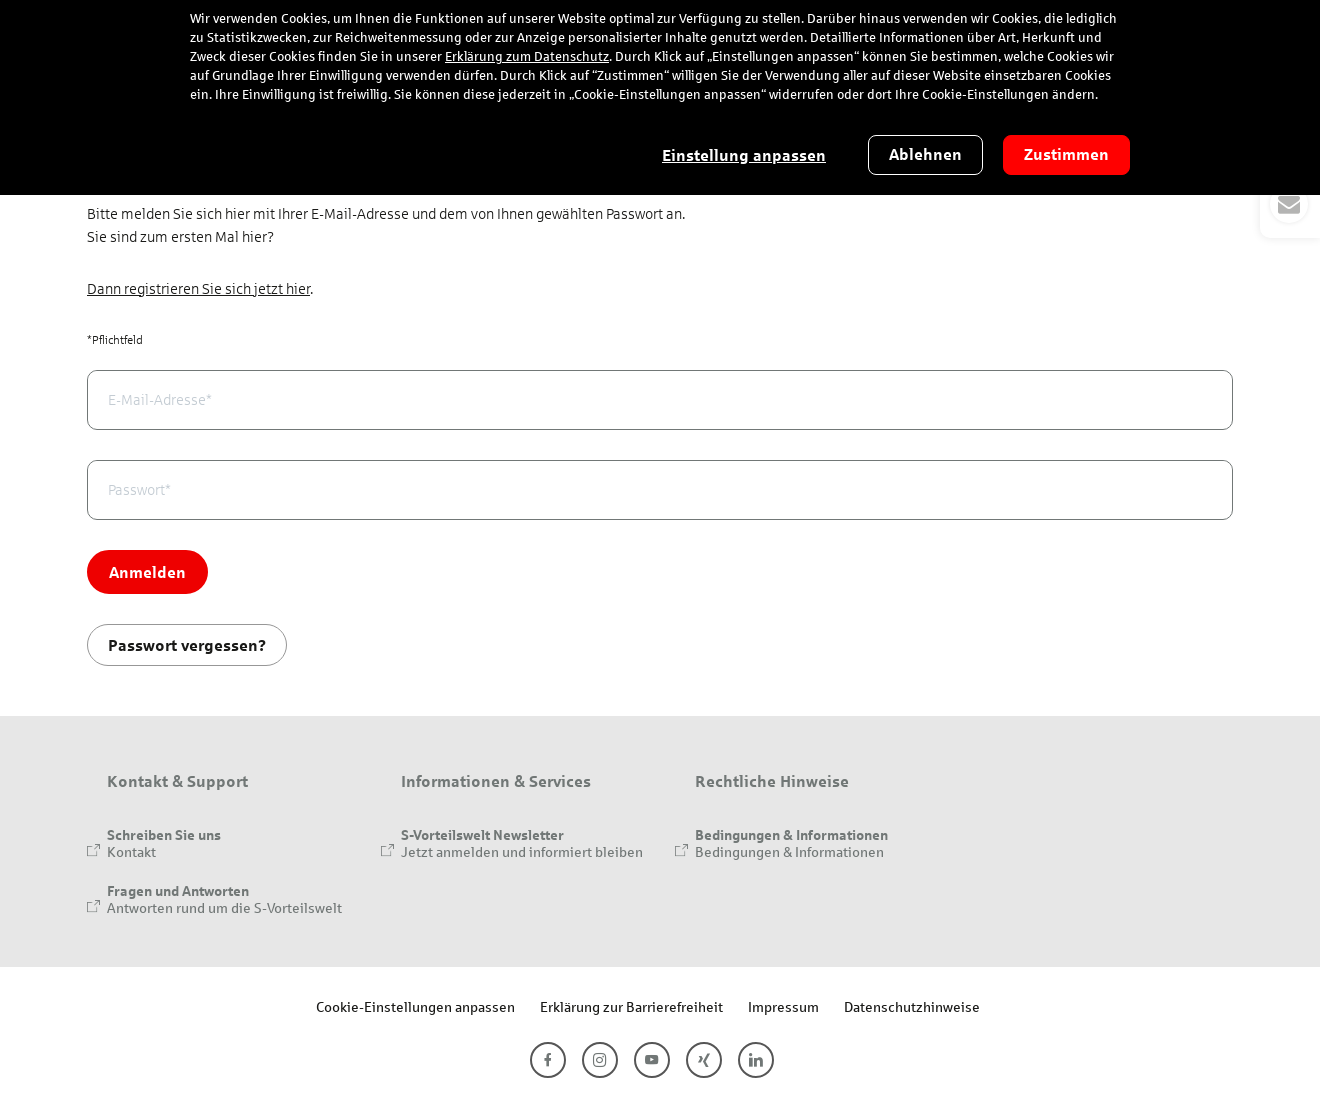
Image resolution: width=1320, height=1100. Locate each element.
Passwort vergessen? (187, 644)
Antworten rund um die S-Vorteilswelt (224, 907)
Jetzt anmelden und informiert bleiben (522, 851)
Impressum (783, 1006)
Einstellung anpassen (744, 155)
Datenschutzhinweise (912, 1006)
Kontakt (131, 851)
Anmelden (147, 571)
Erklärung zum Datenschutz (527, 57)
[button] (1290, 204)
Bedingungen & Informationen (789, 851)
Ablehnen (925, 154)
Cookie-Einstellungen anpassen (415, 1006)
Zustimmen (1066, 154)
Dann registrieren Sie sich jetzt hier (198, 289)
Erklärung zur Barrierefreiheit (631, 1006)
